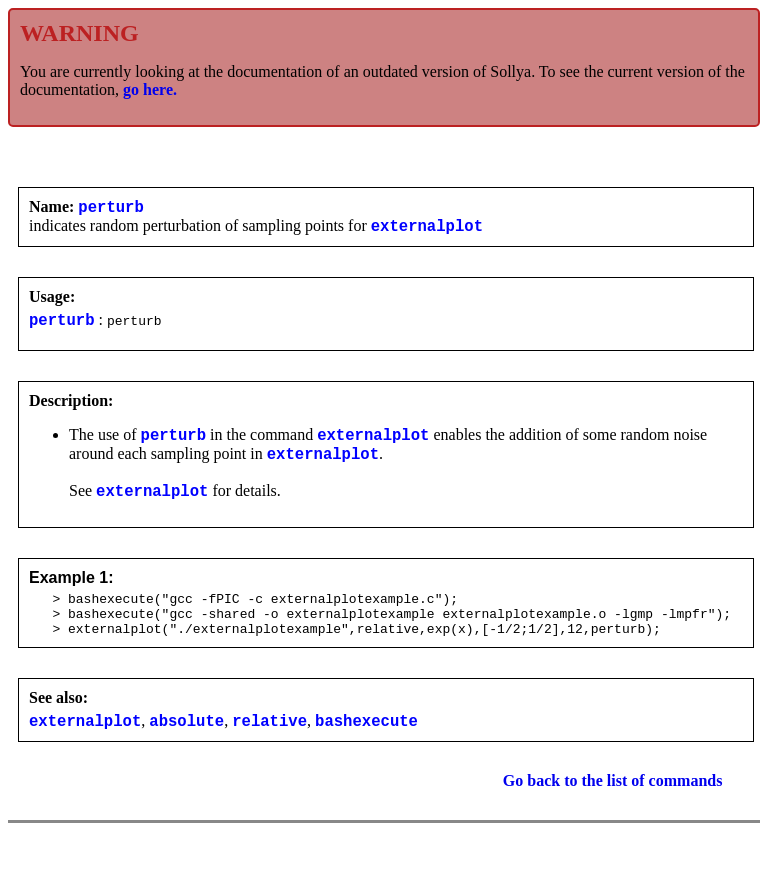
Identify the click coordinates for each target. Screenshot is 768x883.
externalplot (427, 231)
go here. (150, 89)
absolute (186, 750)
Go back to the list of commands (613, 810)
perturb (111, 209)
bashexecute (366, 750)
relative (269, 750)
